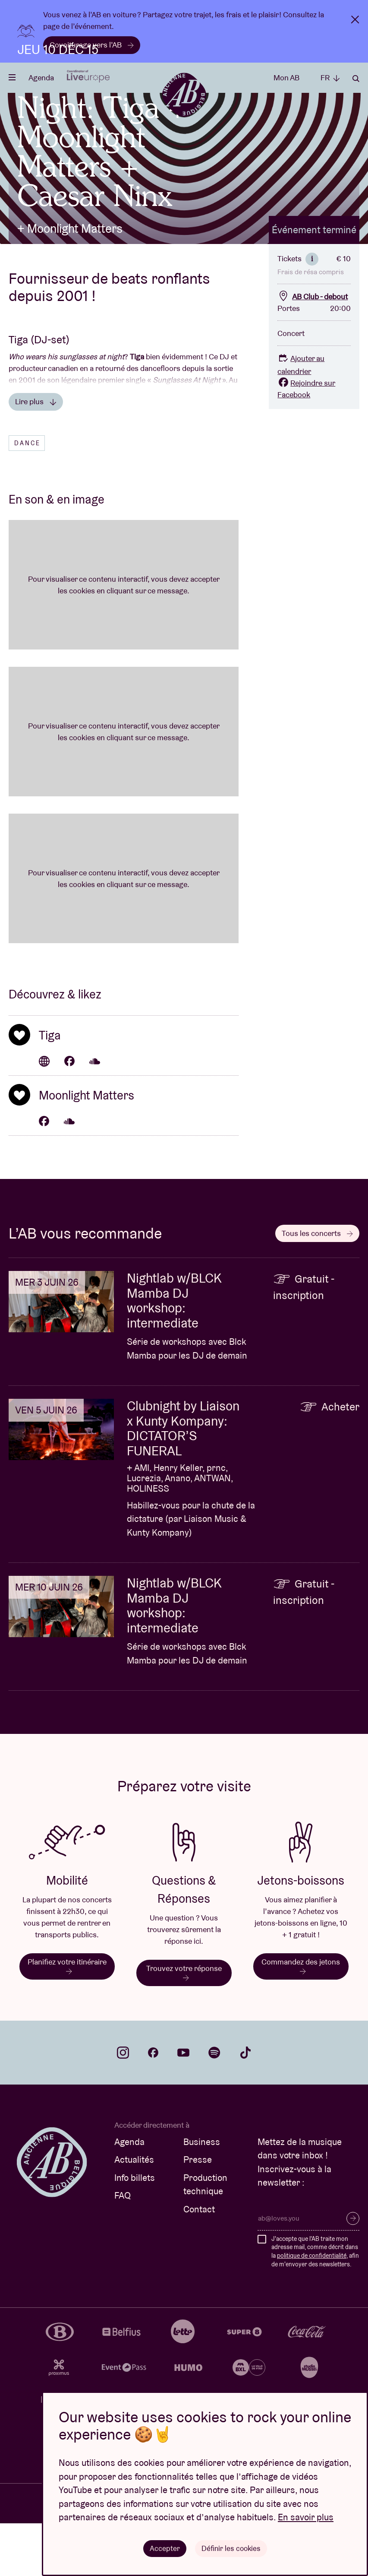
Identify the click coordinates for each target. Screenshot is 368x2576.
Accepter (164, 2548)
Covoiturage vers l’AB (92, 45)
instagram (123, 2105)
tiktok (245, 2105)
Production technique (205, 2237)
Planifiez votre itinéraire (67, 2018)
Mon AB (286, 77)
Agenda (41, 77)
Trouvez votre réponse (184, 2024)
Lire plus (36, 454)
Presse (197, 2212)
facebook (153, 2105)
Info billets (134, 2230)
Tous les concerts (317, 1285)
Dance (27, 495)
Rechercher (355, 78)
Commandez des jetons (300, 2018)
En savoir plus (305, 2516)
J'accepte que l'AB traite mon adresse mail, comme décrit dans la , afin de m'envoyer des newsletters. (315, 2303)
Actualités (134, 2212)
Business (201, 2194)
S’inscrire (352, 2270)
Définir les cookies (231, 2548)
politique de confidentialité (311, 2308)
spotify (214, 2105)
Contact (199, 2261)
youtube (183, 2105)
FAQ (122, 2248)
